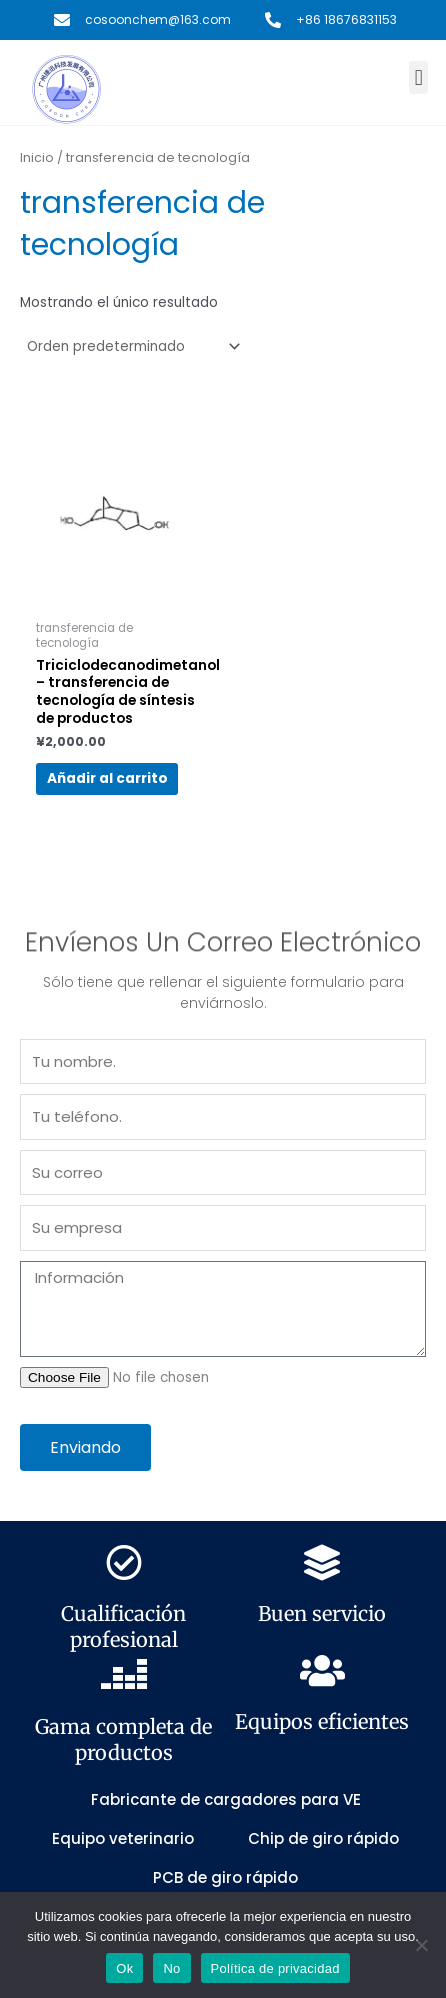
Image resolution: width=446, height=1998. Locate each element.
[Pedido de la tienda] (132, 346)
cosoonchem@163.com (158, 19)
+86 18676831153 (346, 19)
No (171, 1968)
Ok (124, 1968)
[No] (421, 1945)
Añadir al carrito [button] (107, 778)
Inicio (37, 157)
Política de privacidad (275, 1968)
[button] (418, 77)
